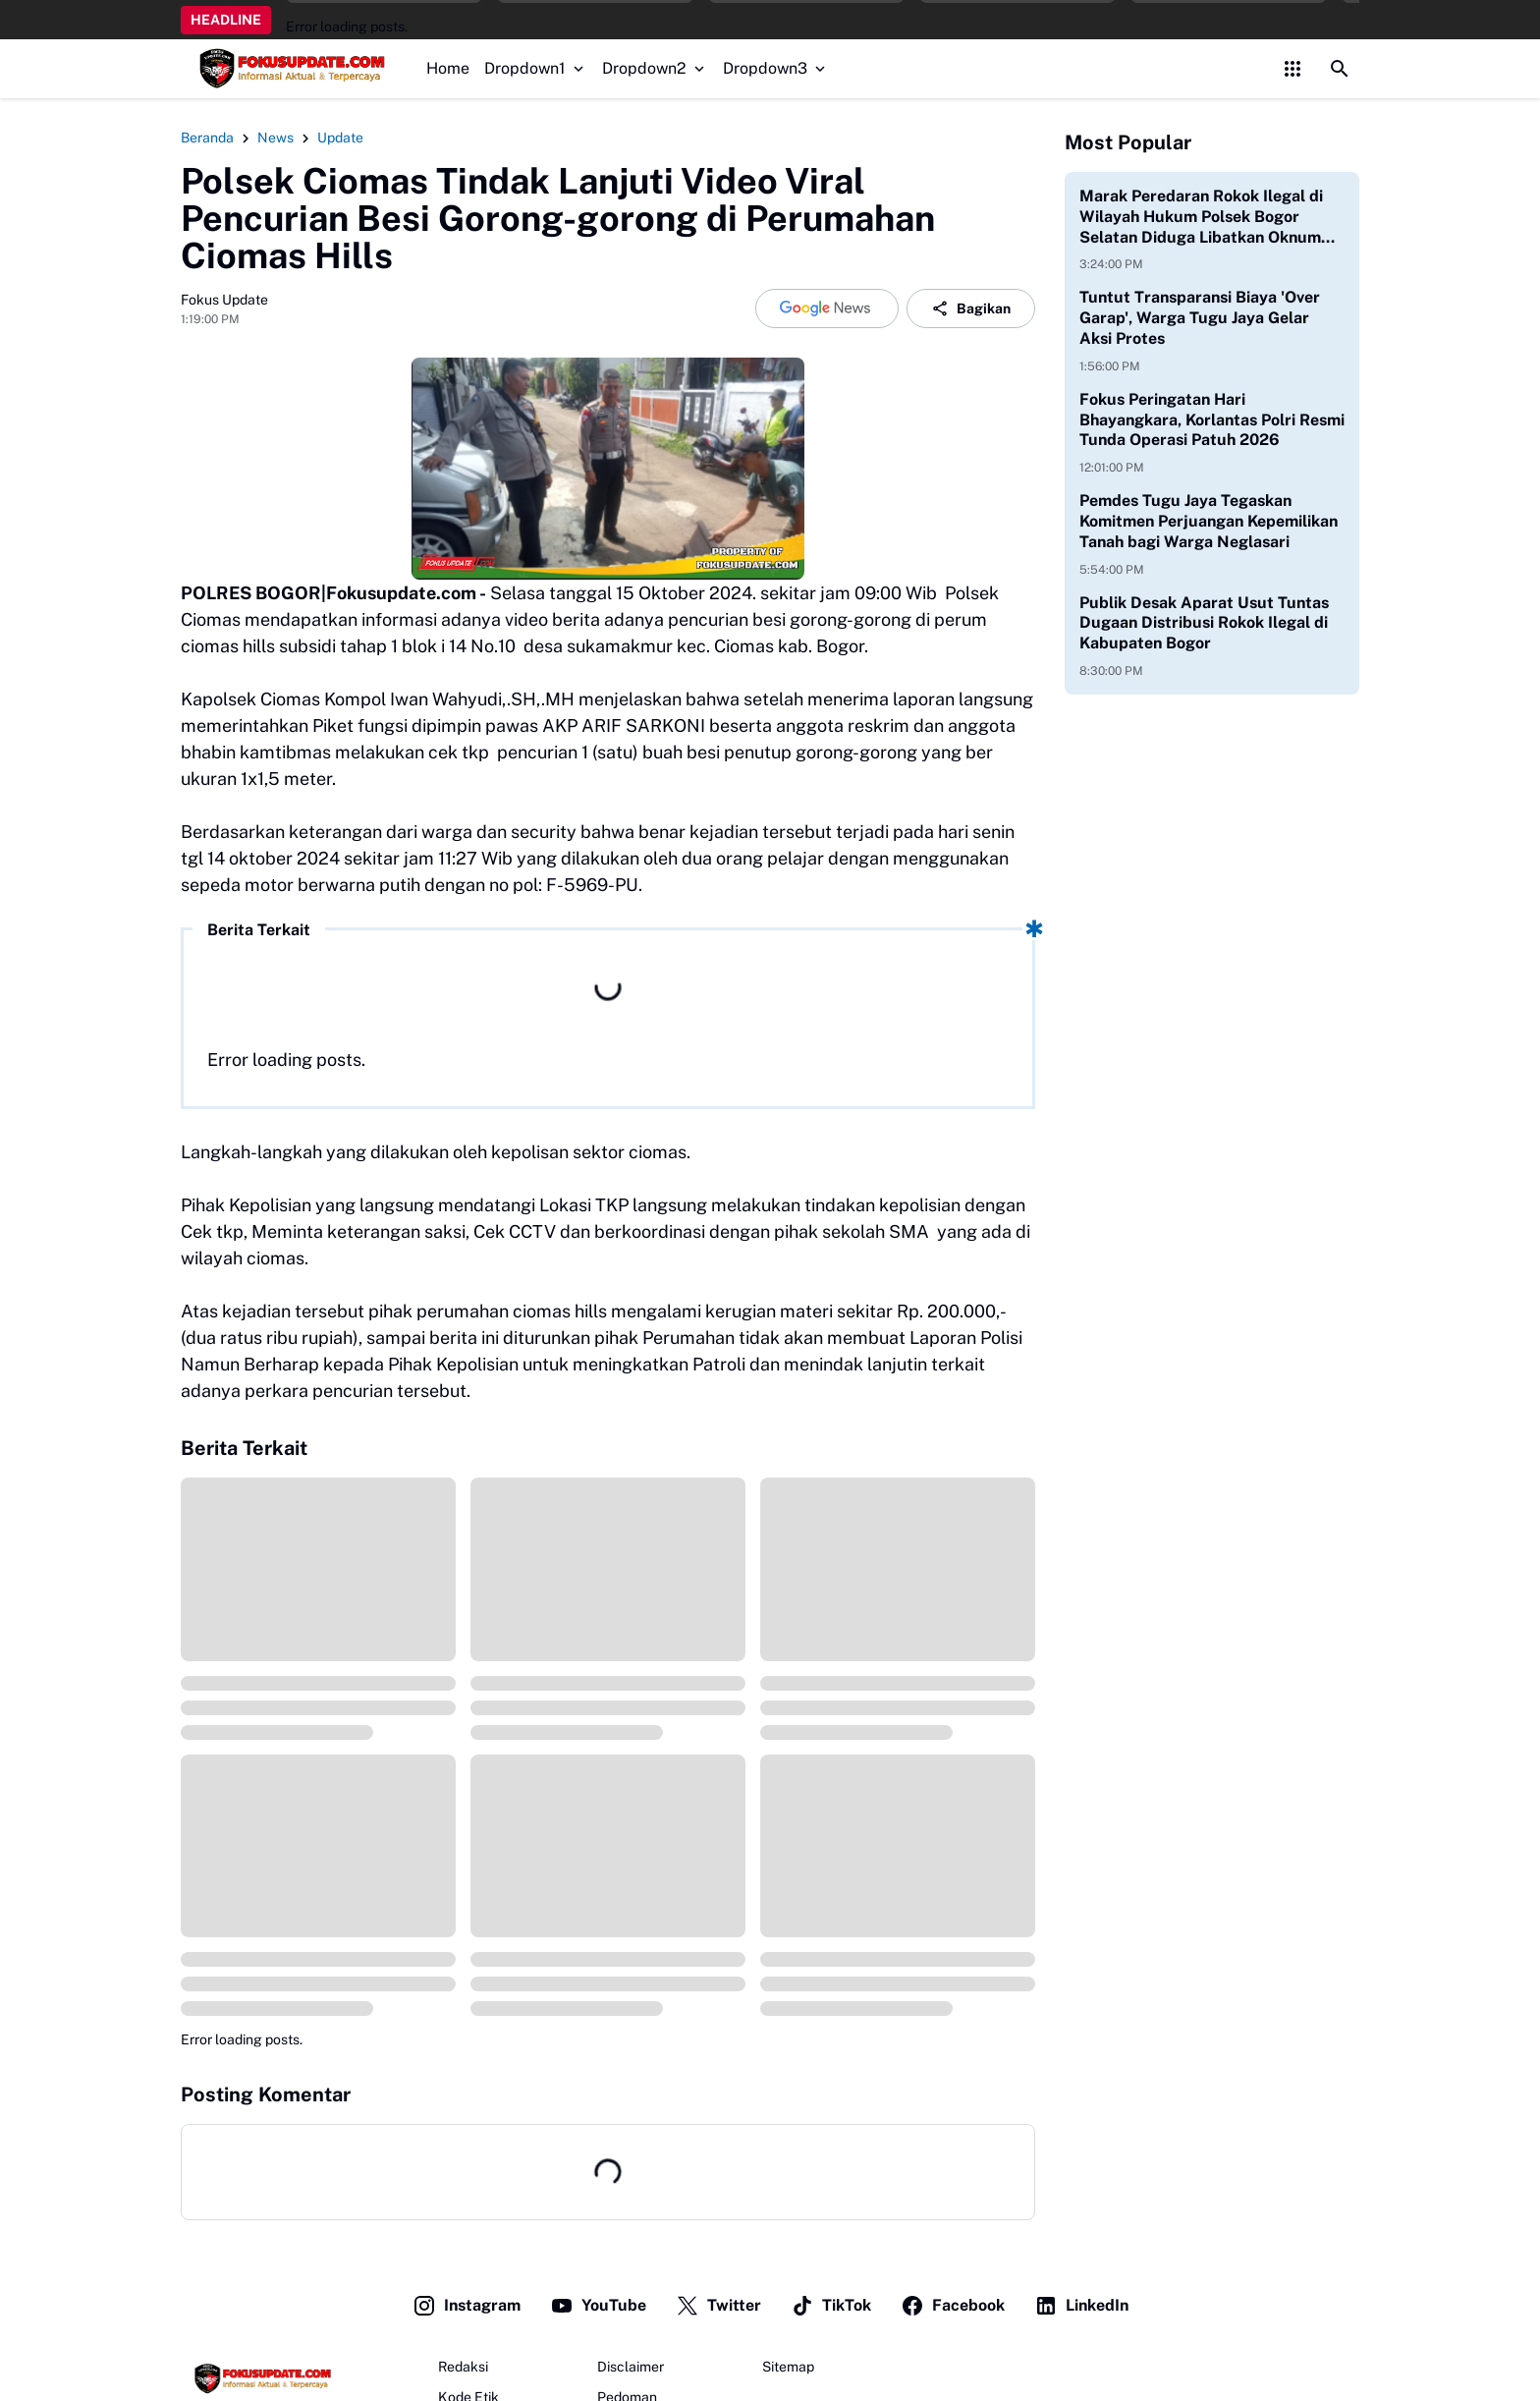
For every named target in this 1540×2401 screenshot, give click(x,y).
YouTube (598, 2305)
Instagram (466, 2305)
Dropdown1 (535, 68)
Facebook (953, 2305)
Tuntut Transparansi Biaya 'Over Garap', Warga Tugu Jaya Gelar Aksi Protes (1199, 318)
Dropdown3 (776, 68)
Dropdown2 (655, 68)
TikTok (831, 2305)
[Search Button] (1339, 68)
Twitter (718, 2305)
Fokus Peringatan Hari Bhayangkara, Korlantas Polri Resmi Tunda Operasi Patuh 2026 (1212, 420)
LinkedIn (1081, 2305)
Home (447, 68)
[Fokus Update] (260, 2378)
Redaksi (463, 2366)
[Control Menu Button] (1292, 68)
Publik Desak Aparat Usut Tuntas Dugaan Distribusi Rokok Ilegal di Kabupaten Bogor (1204, 623)
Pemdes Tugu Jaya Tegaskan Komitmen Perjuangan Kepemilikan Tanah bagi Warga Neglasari (1208, 521)
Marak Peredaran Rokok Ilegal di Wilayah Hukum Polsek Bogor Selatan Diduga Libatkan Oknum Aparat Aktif (1201, 217)
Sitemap (788, 2366)
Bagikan (971, 308)
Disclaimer (630, 2366)
